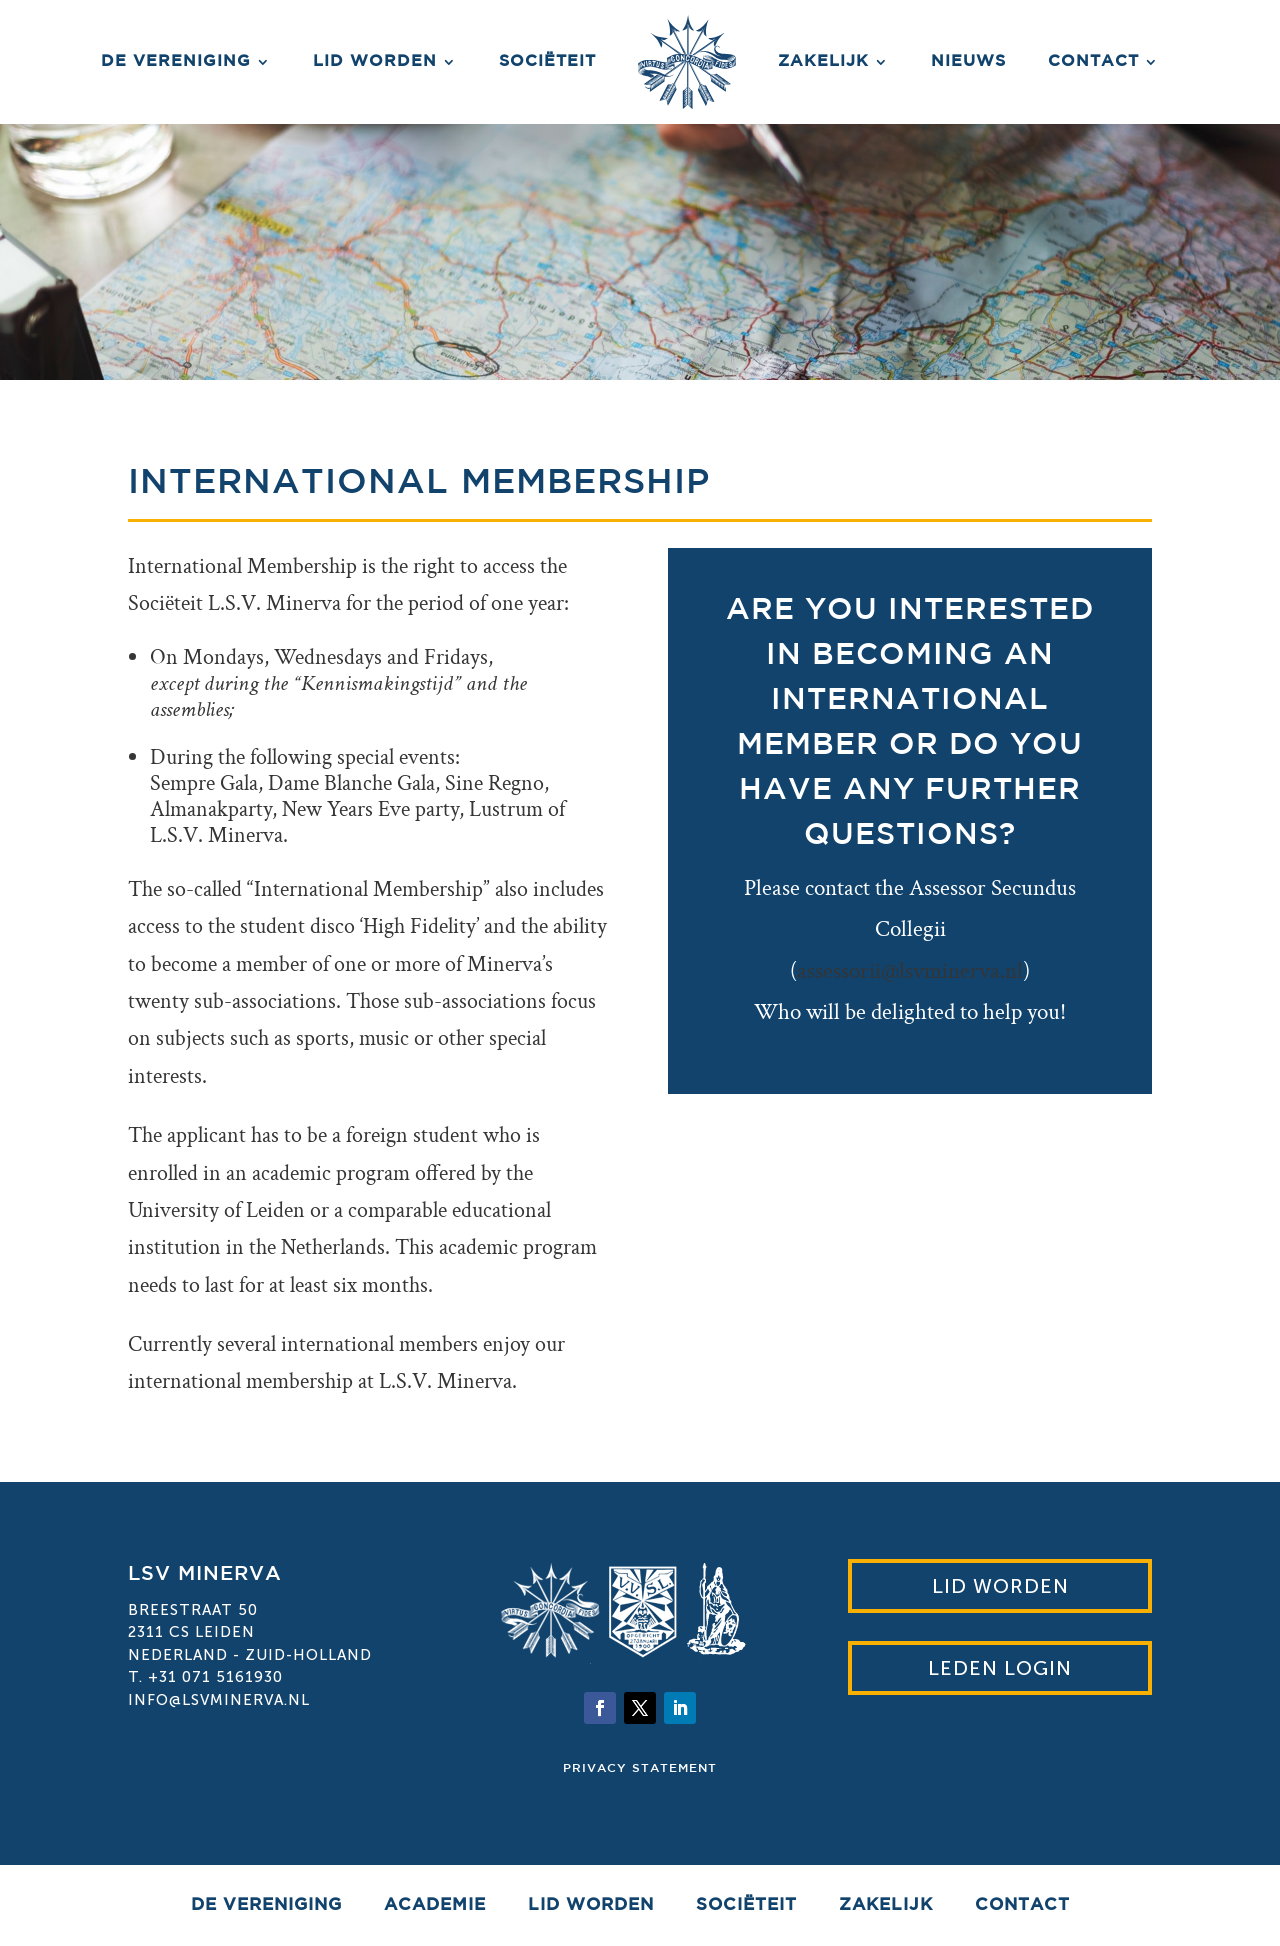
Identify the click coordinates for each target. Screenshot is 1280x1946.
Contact (1093, 61)
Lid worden (375, 61)
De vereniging (176, 61)
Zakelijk (823, 61)
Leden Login (1000, 1668)
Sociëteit (547, 61)
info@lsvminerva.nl (219, 1700)
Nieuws (968, 61)
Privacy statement (640, 1768)
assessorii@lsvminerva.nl (910, 971)
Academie (435, 1906)
